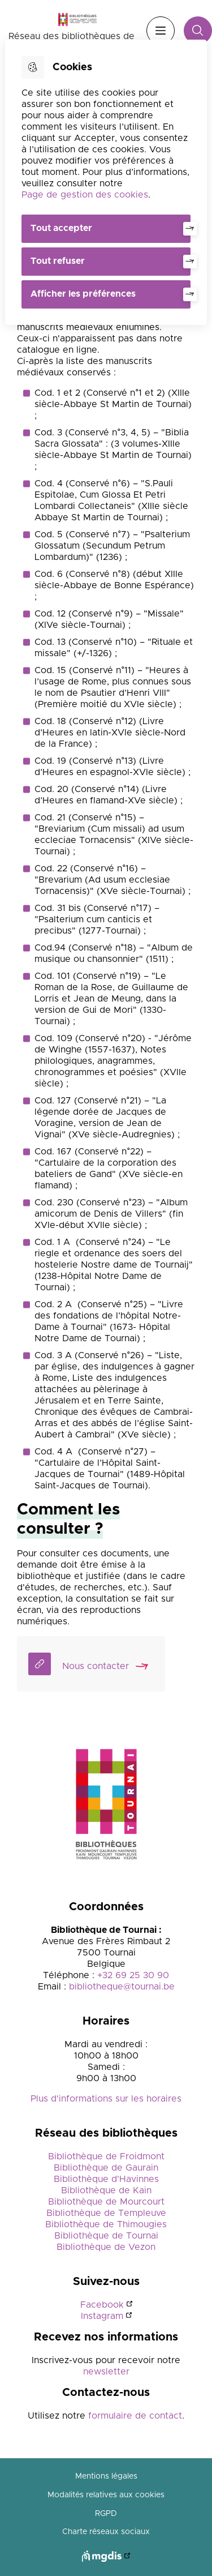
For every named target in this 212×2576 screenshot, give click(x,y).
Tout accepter (61, 228)
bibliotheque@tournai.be (122, 1986)
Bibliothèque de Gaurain (106, 2167)
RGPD (106, 2514)
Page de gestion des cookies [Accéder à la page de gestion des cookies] (84, 194)
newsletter (106, 2371)
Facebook (102, 2304)
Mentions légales (106, 2476)
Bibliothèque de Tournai (106, 2235)
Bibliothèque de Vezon (106, 2247)
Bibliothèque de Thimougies (106, 2224)
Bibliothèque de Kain (106, 2190)
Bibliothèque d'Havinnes (106, 2179)
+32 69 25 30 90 (133, 1975)
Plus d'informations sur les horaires (106, 2098)
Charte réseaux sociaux (106, 2532)
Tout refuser (58, 261)
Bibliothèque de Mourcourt (106, 2201)
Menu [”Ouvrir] (160, 30)
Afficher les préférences (83, 293)
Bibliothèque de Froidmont (106, 2156)
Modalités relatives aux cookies (106, 2495)
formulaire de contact (135, 2415)
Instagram (102, 2316)
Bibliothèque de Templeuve (106, 2213)
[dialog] (105, 182)
